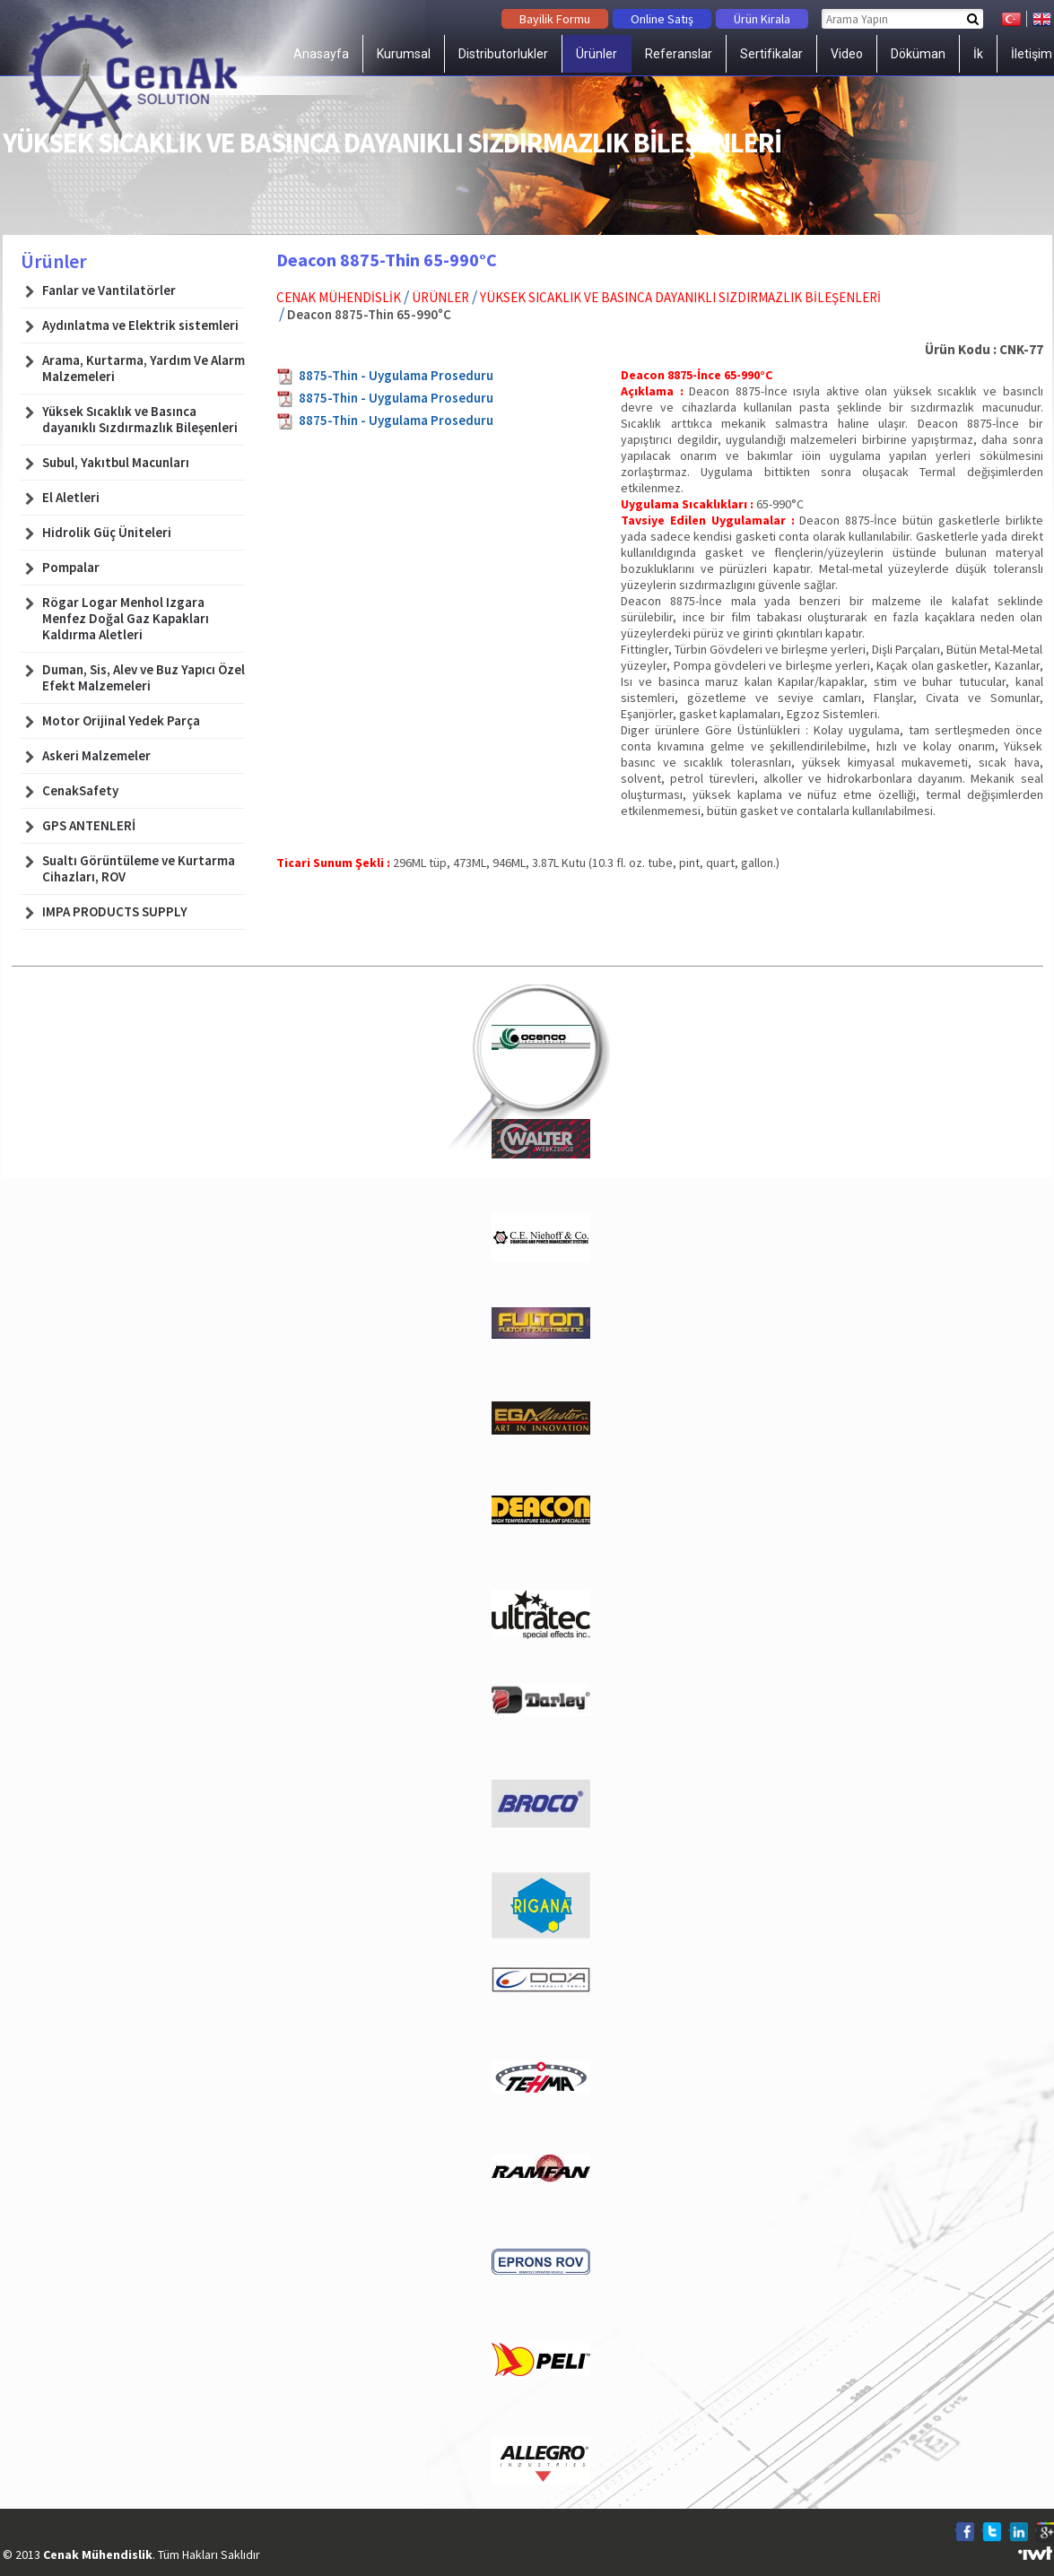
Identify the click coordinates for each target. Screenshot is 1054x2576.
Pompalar (71, 567)
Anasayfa (321, 54)
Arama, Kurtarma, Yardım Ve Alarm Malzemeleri (143, 368)
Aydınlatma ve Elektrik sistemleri (140, 325)
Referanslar (678, 54)
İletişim (1031, 54)
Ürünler (596, 54)
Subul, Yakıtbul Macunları (115, 463)
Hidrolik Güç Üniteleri (106, 533)
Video (847, 54)
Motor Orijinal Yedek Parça (121, 721)
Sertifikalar (771, 54)
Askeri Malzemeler (96, 756)
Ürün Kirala (762, 19)
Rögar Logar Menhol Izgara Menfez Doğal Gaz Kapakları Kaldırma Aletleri (125, 618)
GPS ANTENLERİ (88, 826)
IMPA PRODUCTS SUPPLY (114, 912)
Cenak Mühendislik (338, 297)
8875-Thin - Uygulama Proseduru (396, 375)
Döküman (918, 54)
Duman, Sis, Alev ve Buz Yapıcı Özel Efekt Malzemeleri (143, 678)
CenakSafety (80, 791)
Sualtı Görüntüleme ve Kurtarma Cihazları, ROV (138, 869)
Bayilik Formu (554, 19)
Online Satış (662, 19)
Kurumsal (404, 54)
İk (978, 54)
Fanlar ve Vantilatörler (109, 290)
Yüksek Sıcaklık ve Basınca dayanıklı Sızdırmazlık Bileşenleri (680, 297)
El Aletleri (71, 498)
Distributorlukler (503, 54)
